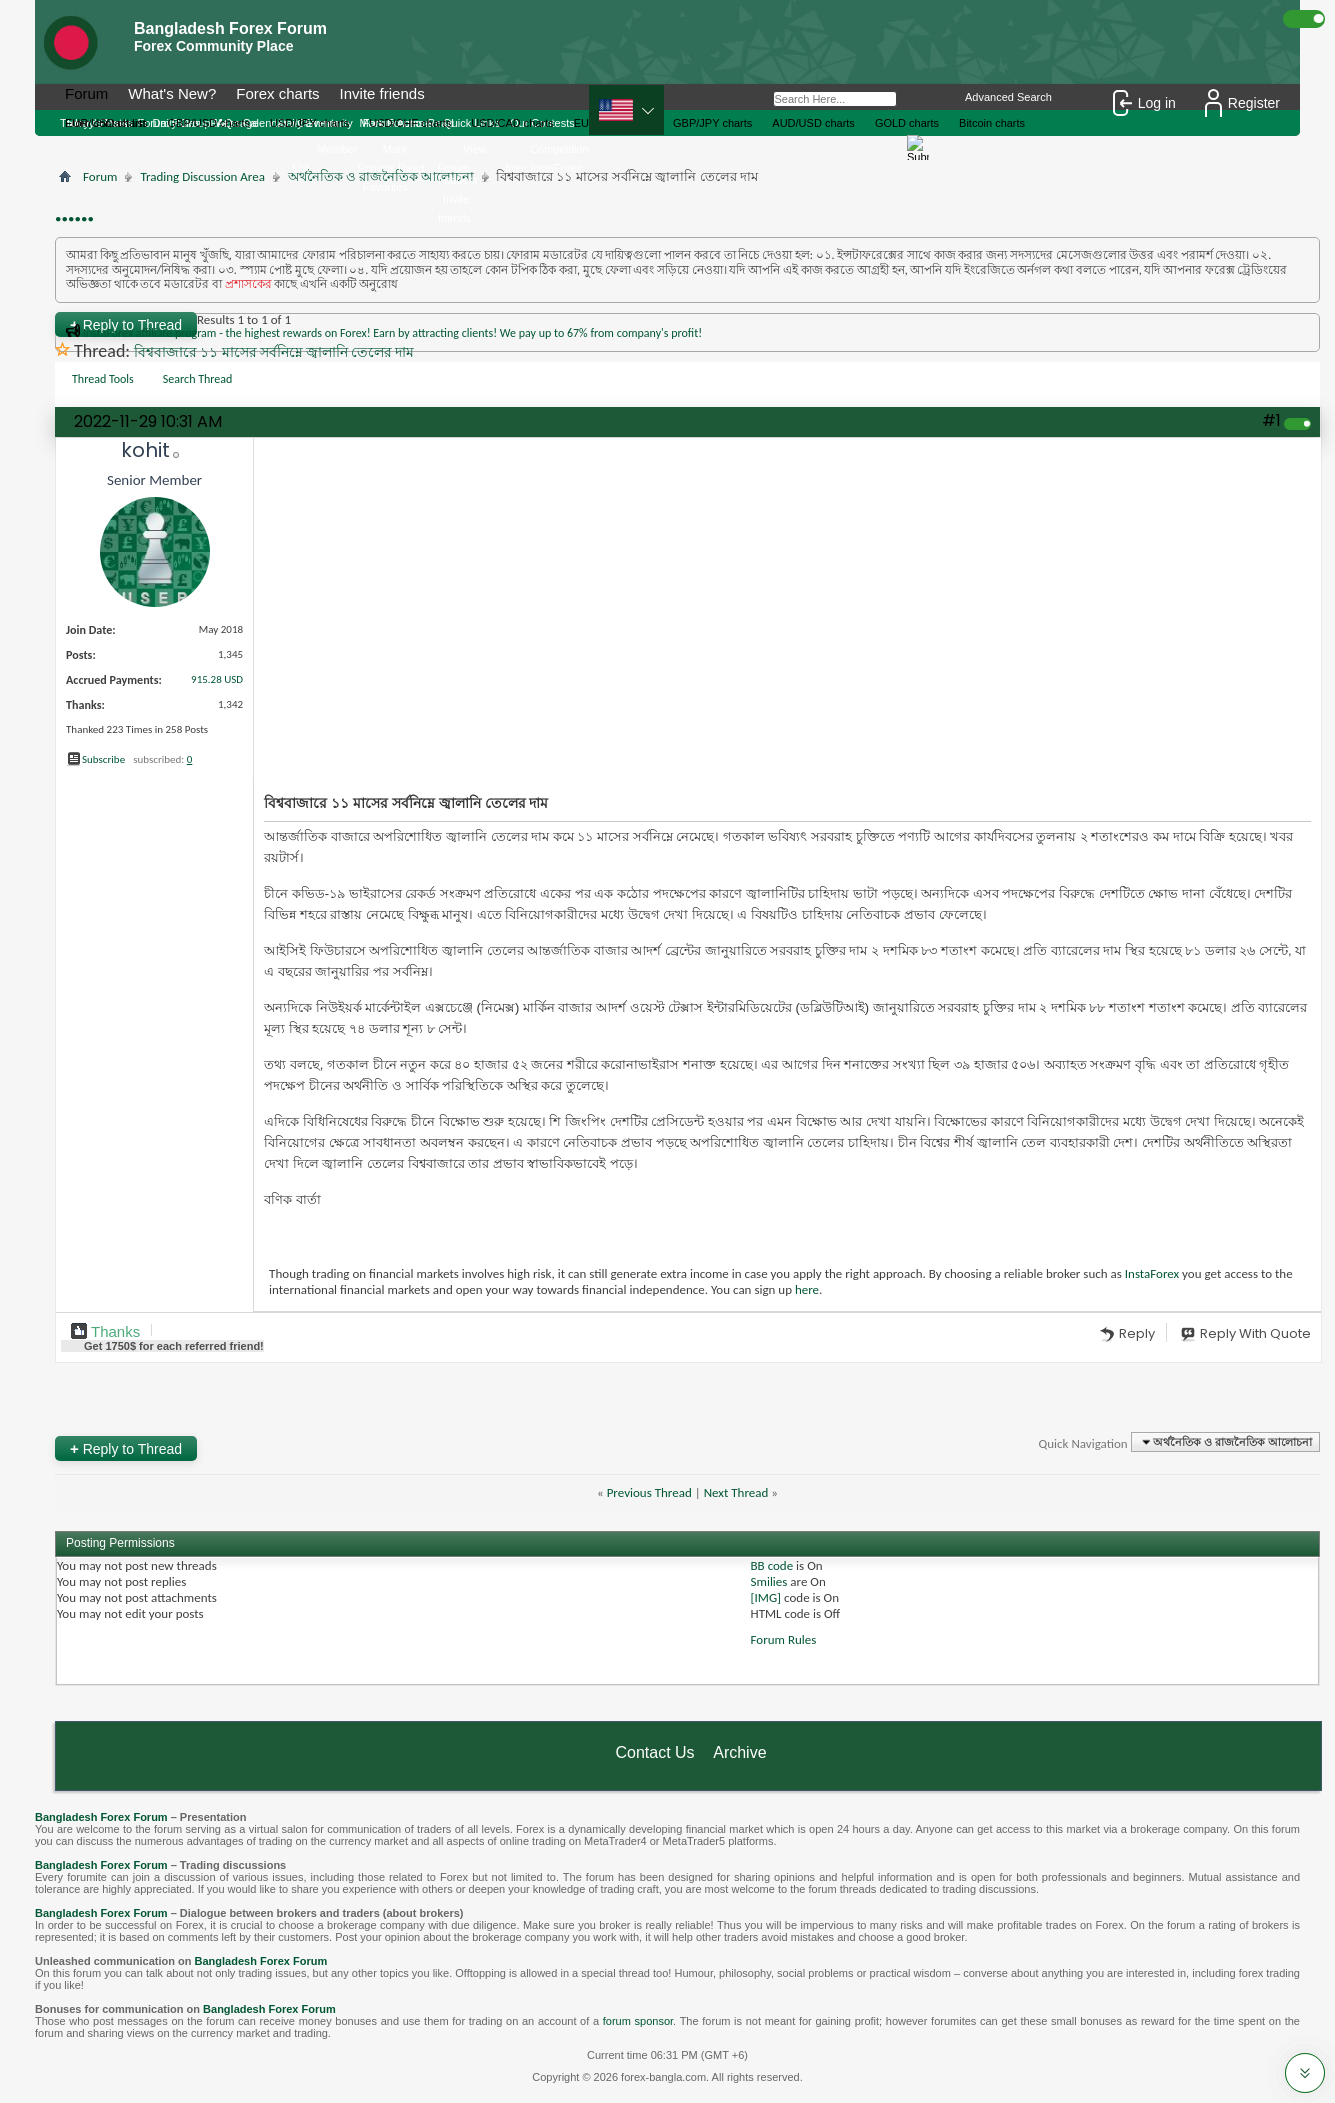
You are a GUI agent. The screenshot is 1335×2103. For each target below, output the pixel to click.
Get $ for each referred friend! (174, 1346)
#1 (1271, 420)
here (807, 1289)
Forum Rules (784, 1639)
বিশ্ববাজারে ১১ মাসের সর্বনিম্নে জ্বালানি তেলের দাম (274, 352)
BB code (772, 1565)
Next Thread (736, 1492)
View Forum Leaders (462, 164)
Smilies (769, 1581)
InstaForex (1152, 1273)
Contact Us (654, 1752)
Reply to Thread (126, 1448)
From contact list (105, 123)
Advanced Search (1008, 97)
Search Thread (198, 379)
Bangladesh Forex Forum (101, 1817)
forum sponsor (638, 2021)
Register (1242, 103)
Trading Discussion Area (202, 176)
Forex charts (277, 93)
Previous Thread (649, 1492)
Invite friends (382, 93)
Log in (1144, 103)
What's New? (172, 93)
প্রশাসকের (248, 284)
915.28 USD (217, 679)
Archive (739, 1752)
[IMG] (766, 1597)
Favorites (385, 187)
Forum (86, 93)
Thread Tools (103, 379)
